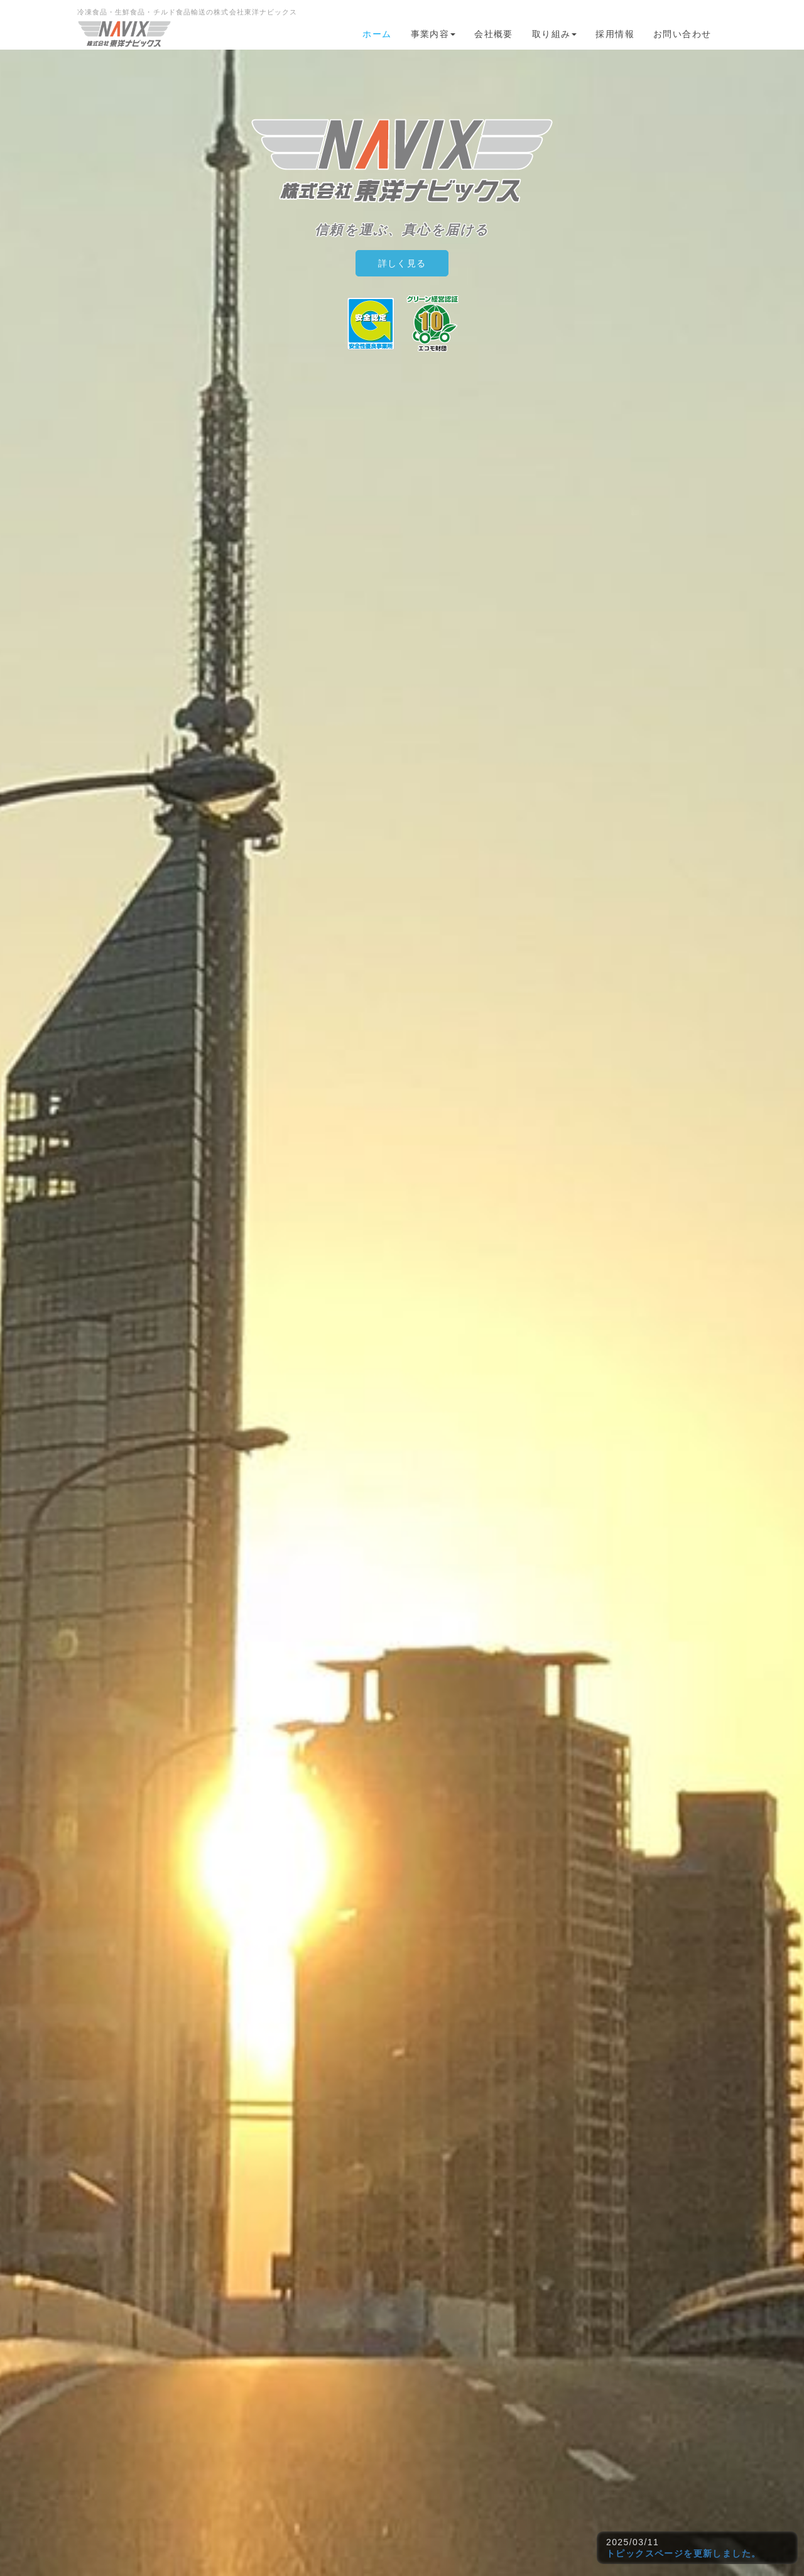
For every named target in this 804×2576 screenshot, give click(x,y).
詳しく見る (402, 263)
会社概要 (493, 34)
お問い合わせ (682, 34)
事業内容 (433, 34)
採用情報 (614, 34)
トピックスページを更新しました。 (683, 2553)
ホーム (376, 34)
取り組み (554, 34)
